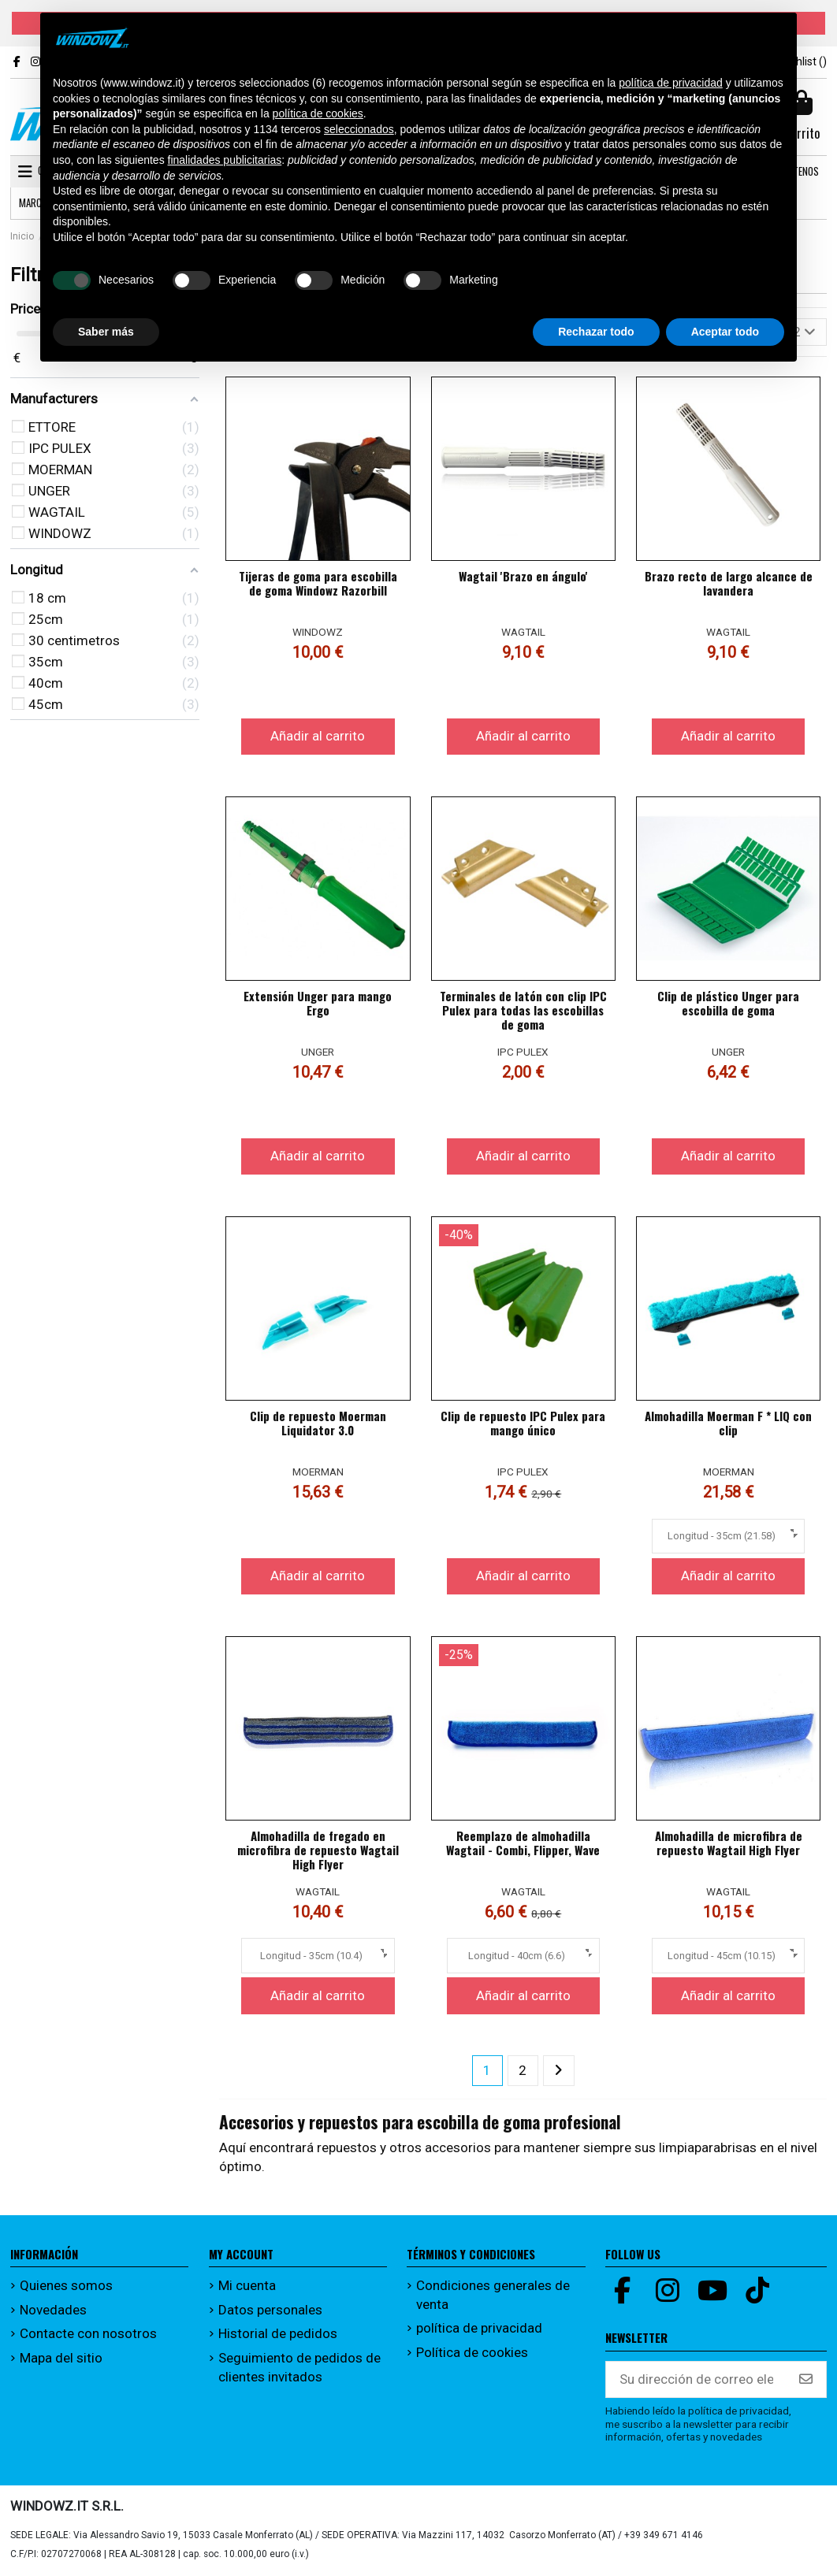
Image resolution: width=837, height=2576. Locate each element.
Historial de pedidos (277, 2333)
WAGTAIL (523, 631)
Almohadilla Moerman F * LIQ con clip (728, 1422)
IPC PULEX (523, 1051)
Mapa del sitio (61, 2358)
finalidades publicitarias (225, 160)
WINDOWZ (317, 631)
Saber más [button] (106, 331)
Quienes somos (66, 2285)
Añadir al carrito (317, 736)
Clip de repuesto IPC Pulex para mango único (523, 1422)
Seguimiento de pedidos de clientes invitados (299, 2367)
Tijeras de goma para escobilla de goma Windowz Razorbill (318, 583)
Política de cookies (472, 2352)
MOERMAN (318, 1471)
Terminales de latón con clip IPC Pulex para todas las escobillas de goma (523, 1010)
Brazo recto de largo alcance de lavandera (729, 583)
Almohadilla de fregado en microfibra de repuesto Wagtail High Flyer (318, 1850)
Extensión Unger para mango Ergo (318, 1003)
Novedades (53, 2310)
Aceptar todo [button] (725, 331)
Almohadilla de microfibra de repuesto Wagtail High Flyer (728, 1842)
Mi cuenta (247, 2285)
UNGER (317, 1051)
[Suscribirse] (806, 2380)
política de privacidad (479, 2328)
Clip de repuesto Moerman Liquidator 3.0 (318, 1422)
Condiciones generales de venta (493, 2294)
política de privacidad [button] (671, 82)
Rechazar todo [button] (596, 331)
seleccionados (359, 129)
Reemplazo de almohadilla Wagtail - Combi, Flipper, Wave (523, 1842)
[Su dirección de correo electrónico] (696, 2380)
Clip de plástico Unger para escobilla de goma (728, 1003)
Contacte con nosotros (88, 2333)
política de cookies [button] (318, 113)
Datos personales (270, 2310)
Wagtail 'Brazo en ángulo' (523, 576)
